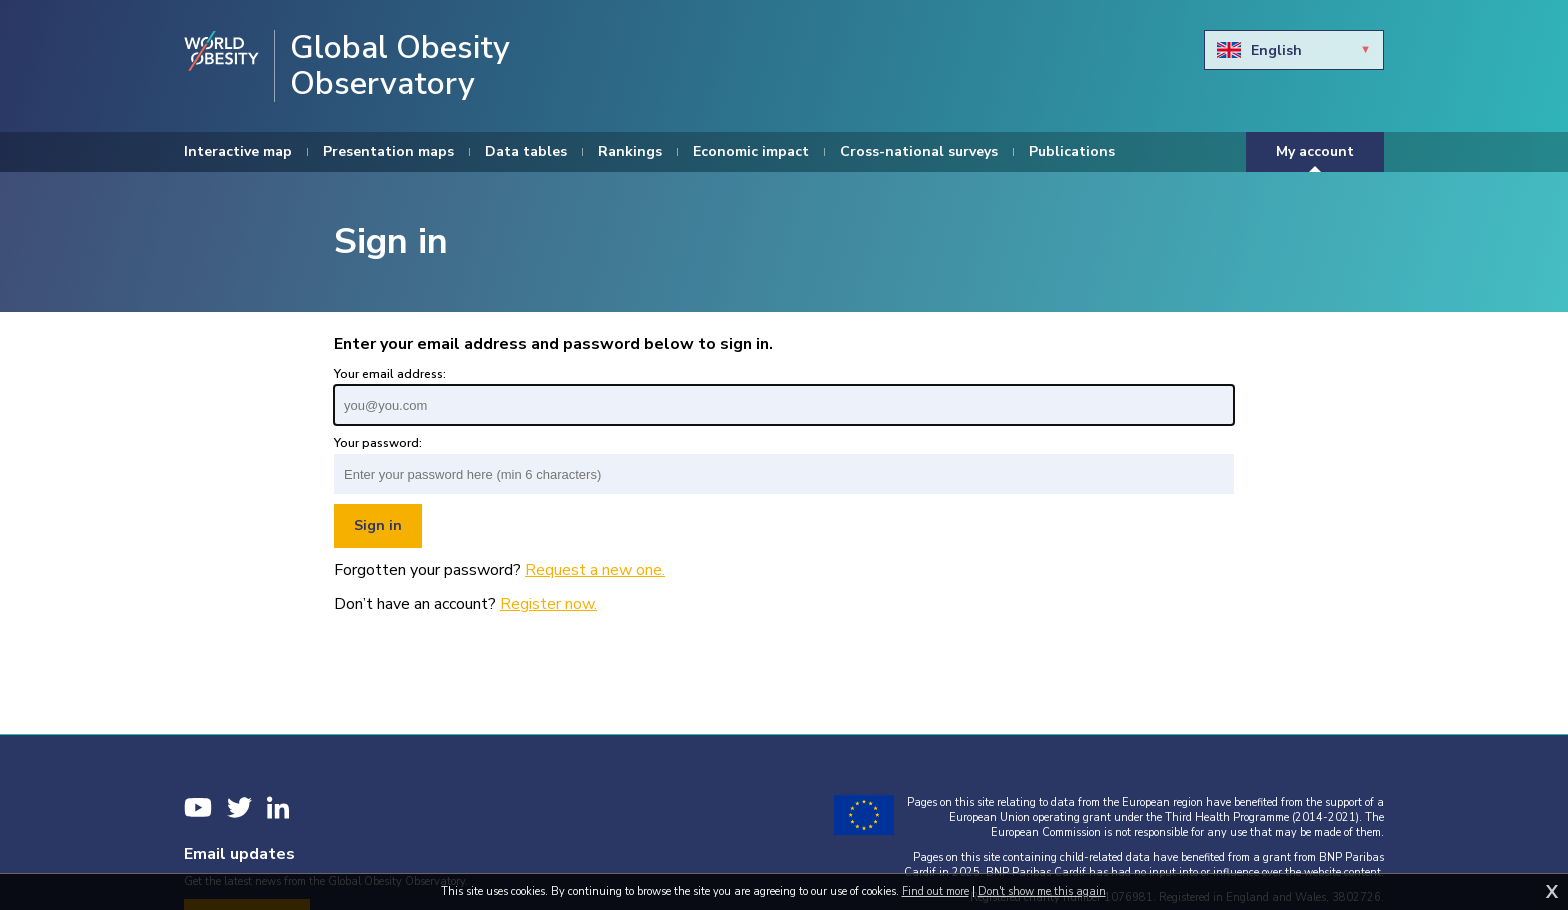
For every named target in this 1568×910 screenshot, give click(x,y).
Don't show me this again (1042, 891)
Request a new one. (595, 570)
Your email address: (390, 374)
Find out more (935, 891)
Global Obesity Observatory (400, 66)
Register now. (548, 604)
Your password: (378, 443)
